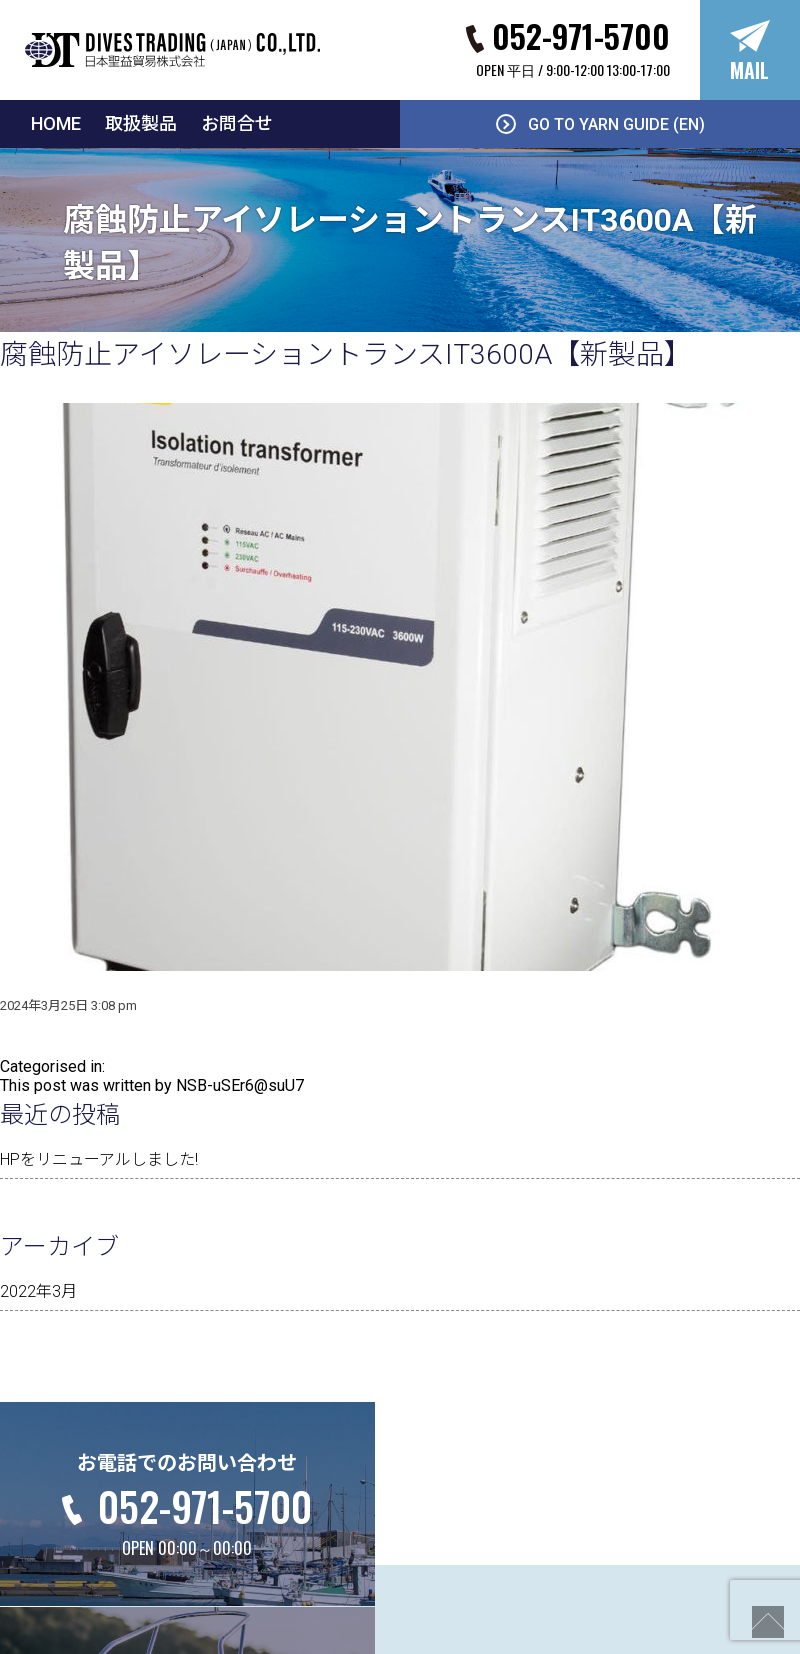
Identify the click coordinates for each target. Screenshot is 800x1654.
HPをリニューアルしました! (99, 1159)
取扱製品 (141, 123)
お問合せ (237, 123)
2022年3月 (38, 1291)
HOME (56, 123)
